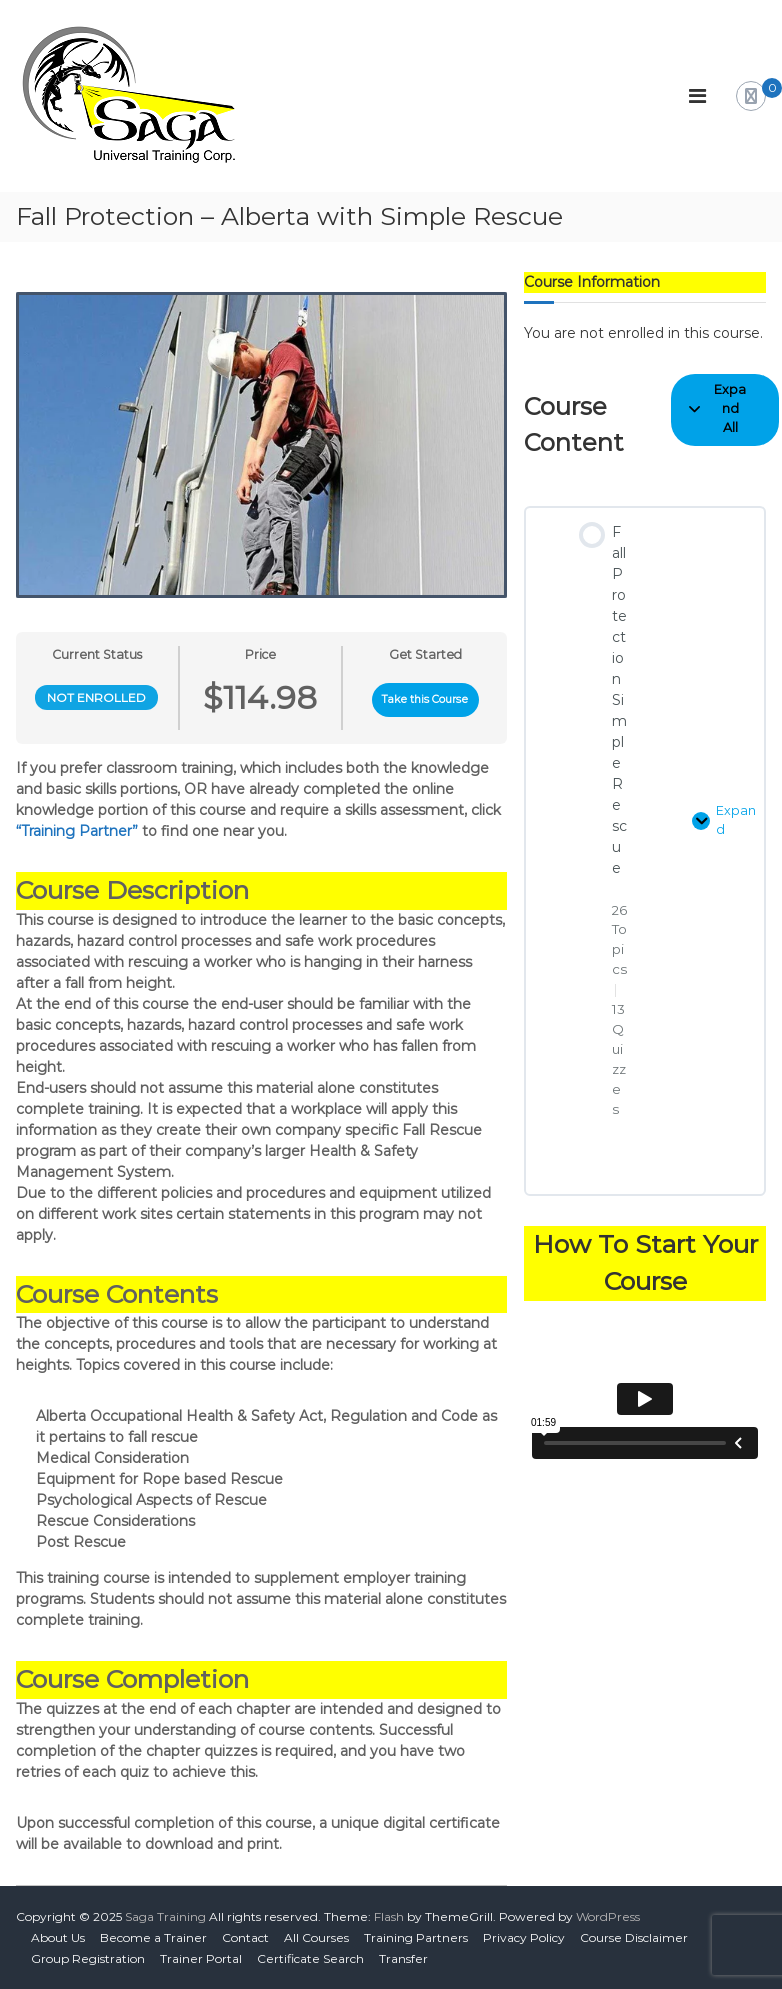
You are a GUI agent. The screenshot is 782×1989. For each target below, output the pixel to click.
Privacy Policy (524, 1937)
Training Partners (416, 1937)
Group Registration (88, 1958)
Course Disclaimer (634, 1937)
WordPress (608, 1916)
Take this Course (425, 699)
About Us (58, 1937)
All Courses (316, 1937)
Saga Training (165, 1916)
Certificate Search (310, 1958)
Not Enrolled (96, 697)
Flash (389, 1916)
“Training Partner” (77, 831)
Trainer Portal (201, 1958)
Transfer (403, 1958)
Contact (245, 1937)
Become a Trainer (153, 1937)
